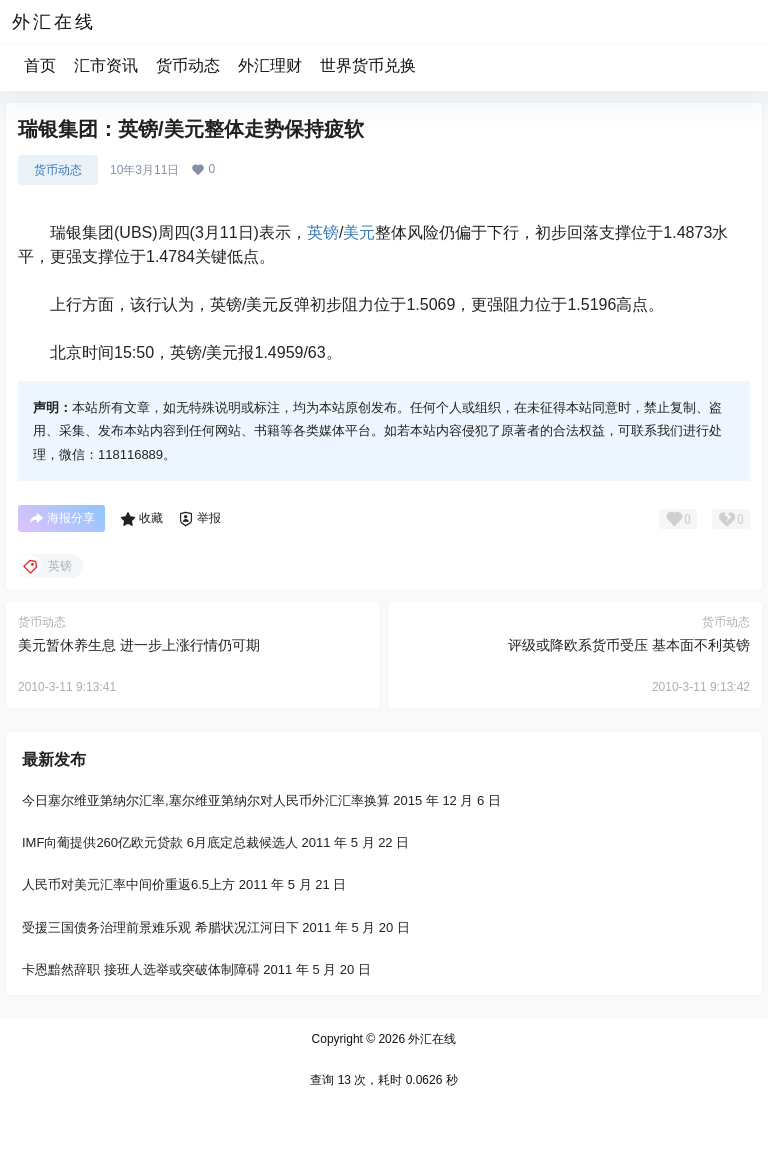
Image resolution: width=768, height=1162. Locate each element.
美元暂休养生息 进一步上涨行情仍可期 (139, 645)
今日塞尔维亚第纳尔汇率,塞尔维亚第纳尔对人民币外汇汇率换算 (206, 800)
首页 (40, 65)
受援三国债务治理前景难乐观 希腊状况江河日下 (160, 926)
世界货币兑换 (368, 65)
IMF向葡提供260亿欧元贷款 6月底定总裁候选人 (160, 842)
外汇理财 (270, 65)
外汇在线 (430, 1039)
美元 (359, 232)
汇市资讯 (106, 65)
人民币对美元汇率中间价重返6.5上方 (128, 884)
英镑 (323, 232)
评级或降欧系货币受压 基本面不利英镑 (629, 645)
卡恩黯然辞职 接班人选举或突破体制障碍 (141, 969)
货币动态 (188, 65)
